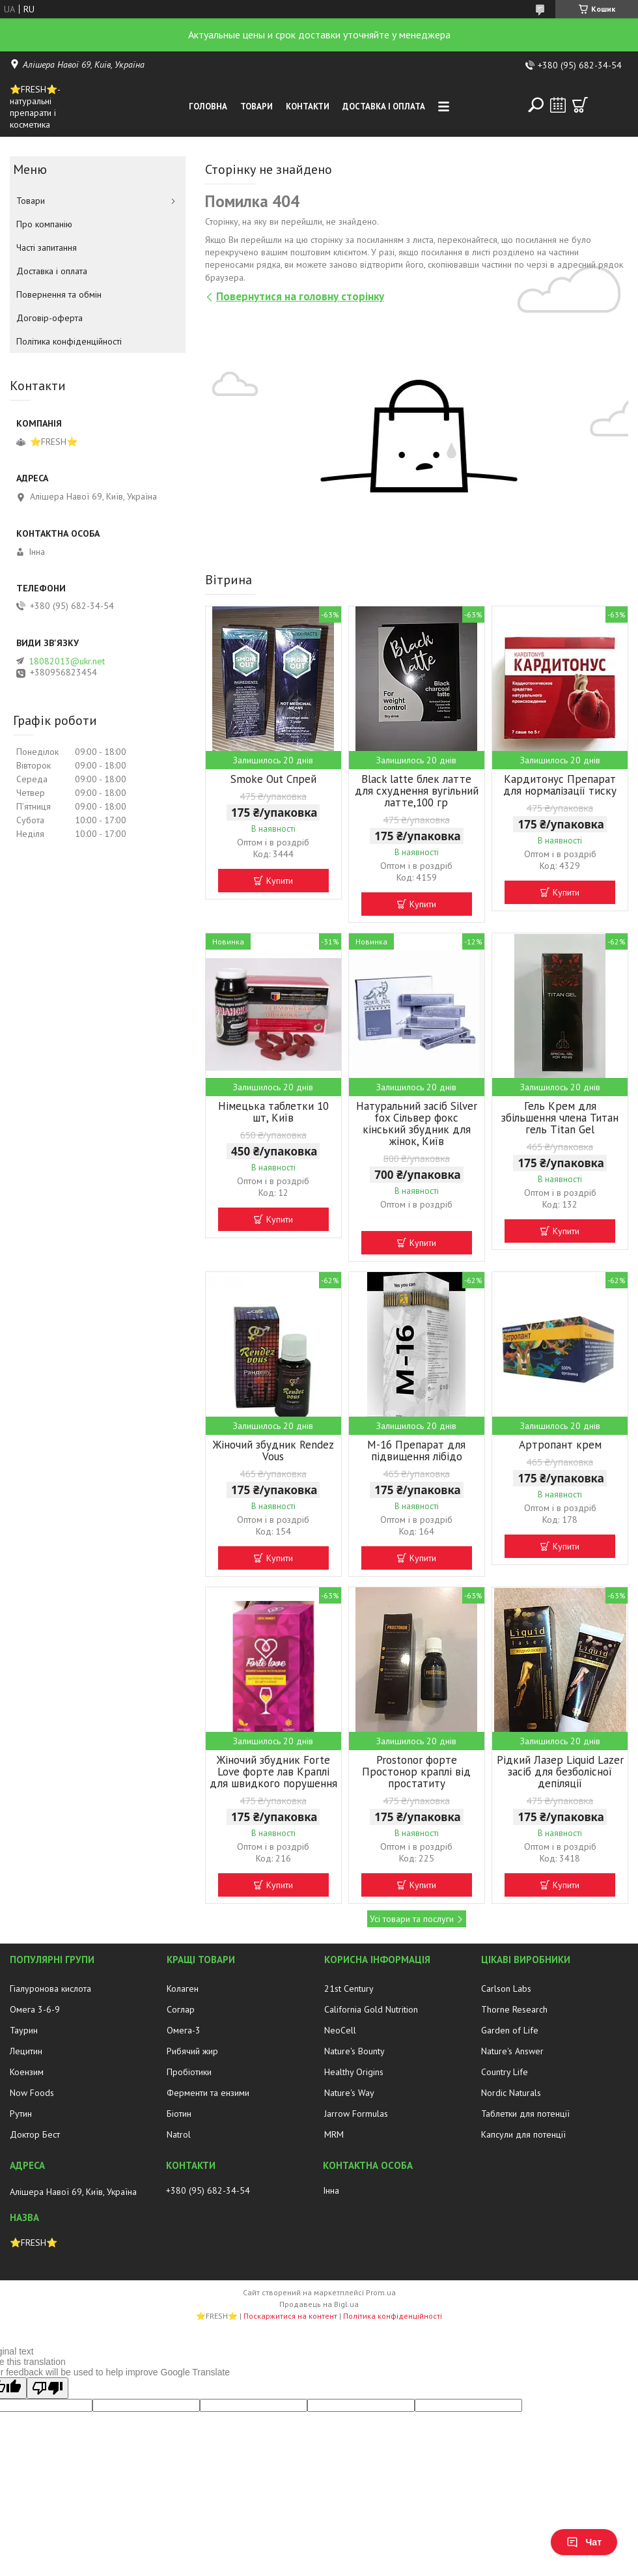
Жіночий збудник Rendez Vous (273, 1450)
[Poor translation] (47, 2388)
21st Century (349, 1988)
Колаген (183, 1988)
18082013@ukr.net (67, 661)
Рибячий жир (192, 2051)
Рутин (21, 2113)
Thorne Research (514, 2009)
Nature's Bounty (354, 2051)
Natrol (179, 2134)
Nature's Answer (512, 2051)
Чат (584, 2542)
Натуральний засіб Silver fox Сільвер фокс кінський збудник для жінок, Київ (416, 1123)
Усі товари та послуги (412, 1919)
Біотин (179, 2113)
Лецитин (26, 2051)
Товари (256, 106)
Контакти (307, 106)
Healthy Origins (353, 2072)
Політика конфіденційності (69, 341)
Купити (279, 880)
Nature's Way (349, 2093)
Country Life (504, 2072)
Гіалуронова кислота (50, 1988)
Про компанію (44, 224)
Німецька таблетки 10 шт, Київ (273, 1112)
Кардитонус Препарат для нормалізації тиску (560, 785)
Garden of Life (509, 2030)
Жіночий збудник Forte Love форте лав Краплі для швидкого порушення (273, 1771)
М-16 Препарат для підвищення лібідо (416, 1450)
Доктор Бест (35, 2134)
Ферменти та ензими (208, 2093)
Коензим (27, 2072)
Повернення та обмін (59, 294)
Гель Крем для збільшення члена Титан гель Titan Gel (559, 1117)
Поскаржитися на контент (290, 2316)
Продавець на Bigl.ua (319, 2304)
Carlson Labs (506, 1988)
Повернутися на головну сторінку (300, 296)
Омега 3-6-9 (35, 2009)
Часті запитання (46, 247)
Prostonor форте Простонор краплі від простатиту (416, 1771)
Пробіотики (189, 2072)
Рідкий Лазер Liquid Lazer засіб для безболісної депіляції (560, 1771)
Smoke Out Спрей (273, 779)
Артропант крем (560, 1445)
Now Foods (32, 2093)
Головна (208, 106)
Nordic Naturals (511, 2093)
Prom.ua (381, 2292)
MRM (334, 2134)
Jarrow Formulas (356, 2113)
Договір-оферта (49, 318)
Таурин (24, 2030)
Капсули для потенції (523, 2134)
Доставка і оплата (383, 106)
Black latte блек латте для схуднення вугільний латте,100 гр (416, 790)
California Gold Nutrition (371, 2009)
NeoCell (340, 2030)
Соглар (181, 2009)
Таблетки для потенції (525, 2113)
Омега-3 (184, 2030)
